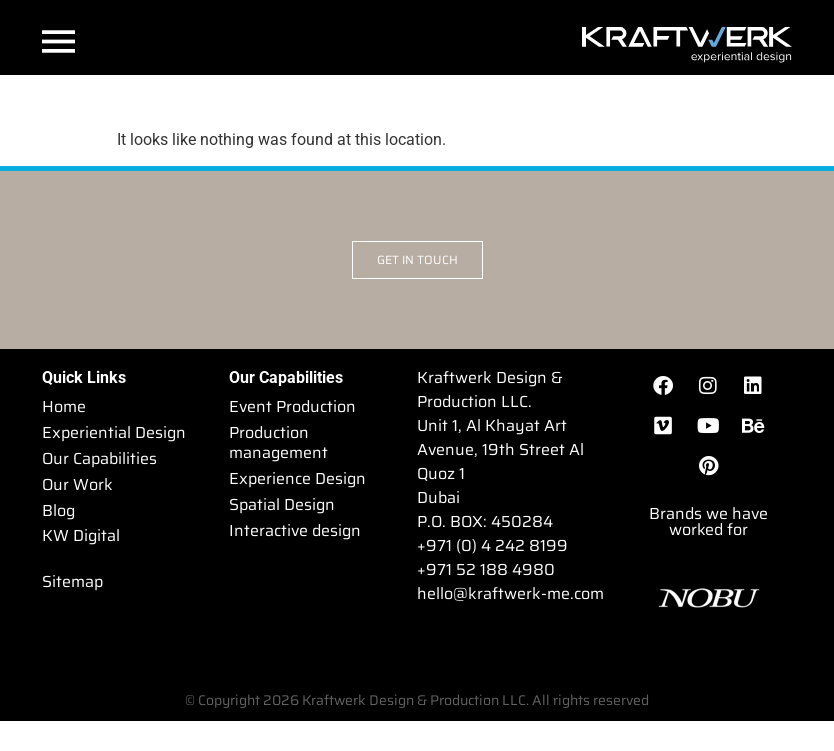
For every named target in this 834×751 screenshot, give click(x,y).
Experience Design (297, 478)
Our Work (77, 484)
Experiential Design (114, 432)
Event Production (292, 406)
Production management (278, 442)
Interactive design (295, 530)
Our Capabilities (99, 458)
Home (64, 406)
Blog (58, 510)
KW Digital (81, 536)
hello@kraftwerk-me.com (510, 593)
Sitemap (72, 582)
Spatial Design (282, 504)
